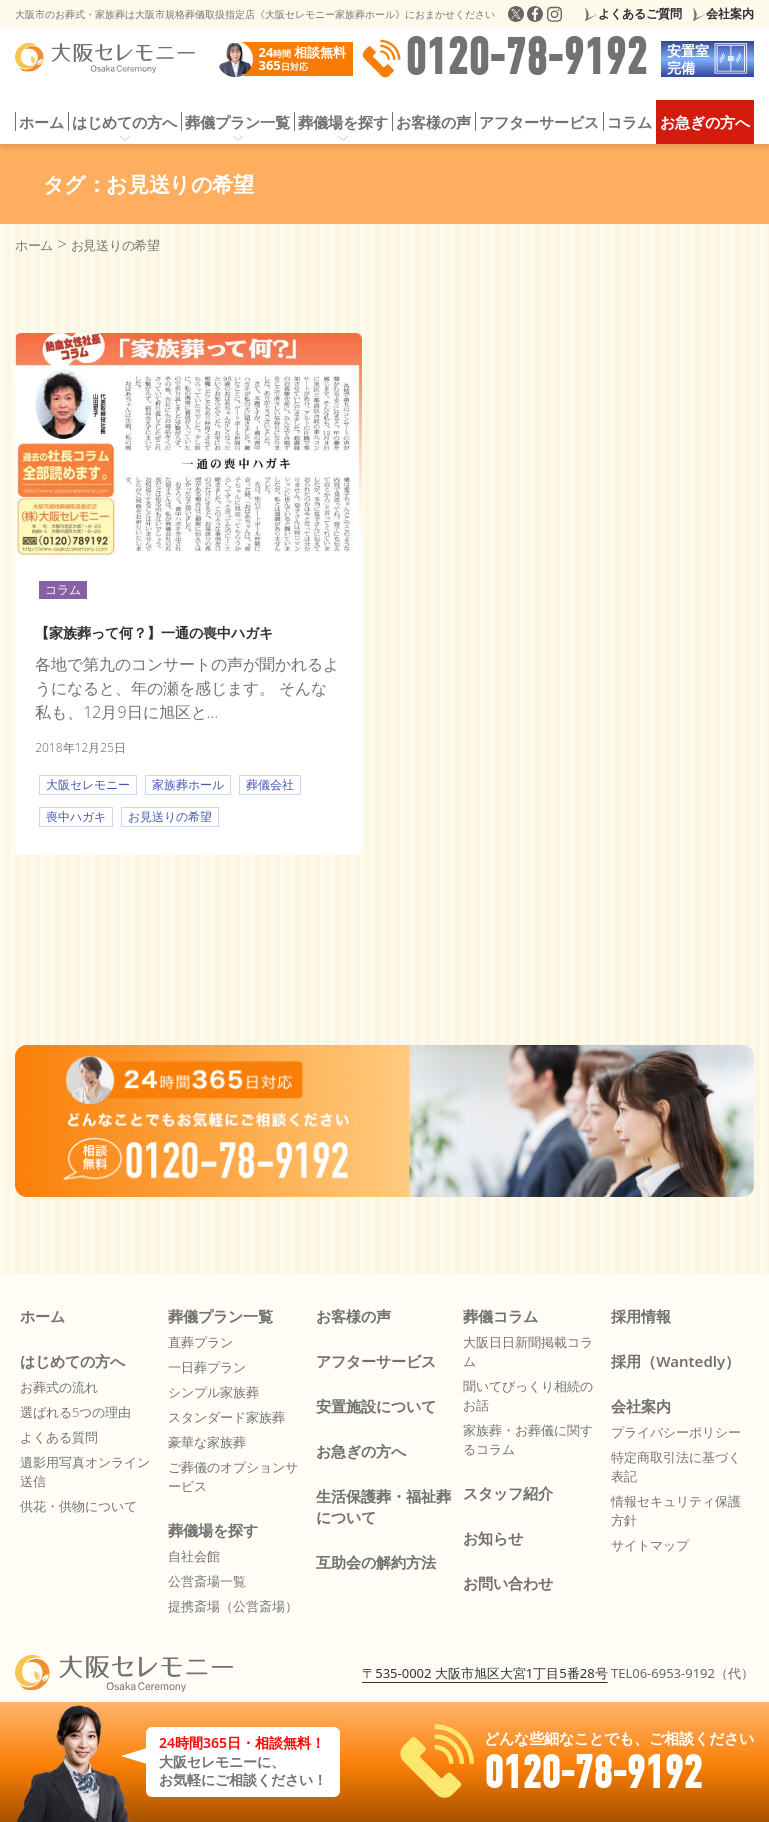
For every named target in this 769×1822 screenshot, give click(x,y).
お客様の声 (433, 122)
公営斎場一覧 (207, 1581)
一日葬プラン (207, 1367)
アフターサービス (539, 122)
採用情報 (641, 1316)
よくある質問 (59, 1437)
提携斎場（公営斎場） (233, 1606)
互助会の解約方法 (376, 1562)
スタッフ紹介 (508, 1493)
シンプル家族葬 (213, 1392)
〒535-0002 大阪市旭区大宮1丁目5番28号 (484, 1673)
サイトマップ (650, 1545)
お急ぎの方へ (705, 122)
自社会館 (194, 1556)
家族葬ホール (188, 784)
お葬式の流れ (59, 1387)
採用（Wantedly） (675, 1361)
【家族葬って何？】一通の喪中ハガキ (154, 632)
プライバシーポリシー (676, 1432)
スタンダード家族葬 (226, 1417)
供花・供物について (78, 1506)
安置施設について (376, 1406)
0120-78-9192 (504, 59)
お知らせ (493, 1538)
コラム (629, 122)
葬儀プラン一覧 (237, 122)
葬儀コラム (500, 1316)
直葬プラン (200, 1342)
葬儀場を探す (343, 122)
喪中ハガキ (76, 816)
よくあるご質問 (640, 13)
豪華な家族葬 (207, 1442)
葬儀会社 (270, 784)
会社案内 (730, 13)
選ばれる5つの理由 (75, 1412)
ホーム (41, 122)
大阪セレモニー (88, 784)
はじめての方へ (124, 122)
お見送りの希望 (170, 816)
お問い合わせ (508, 1583)
